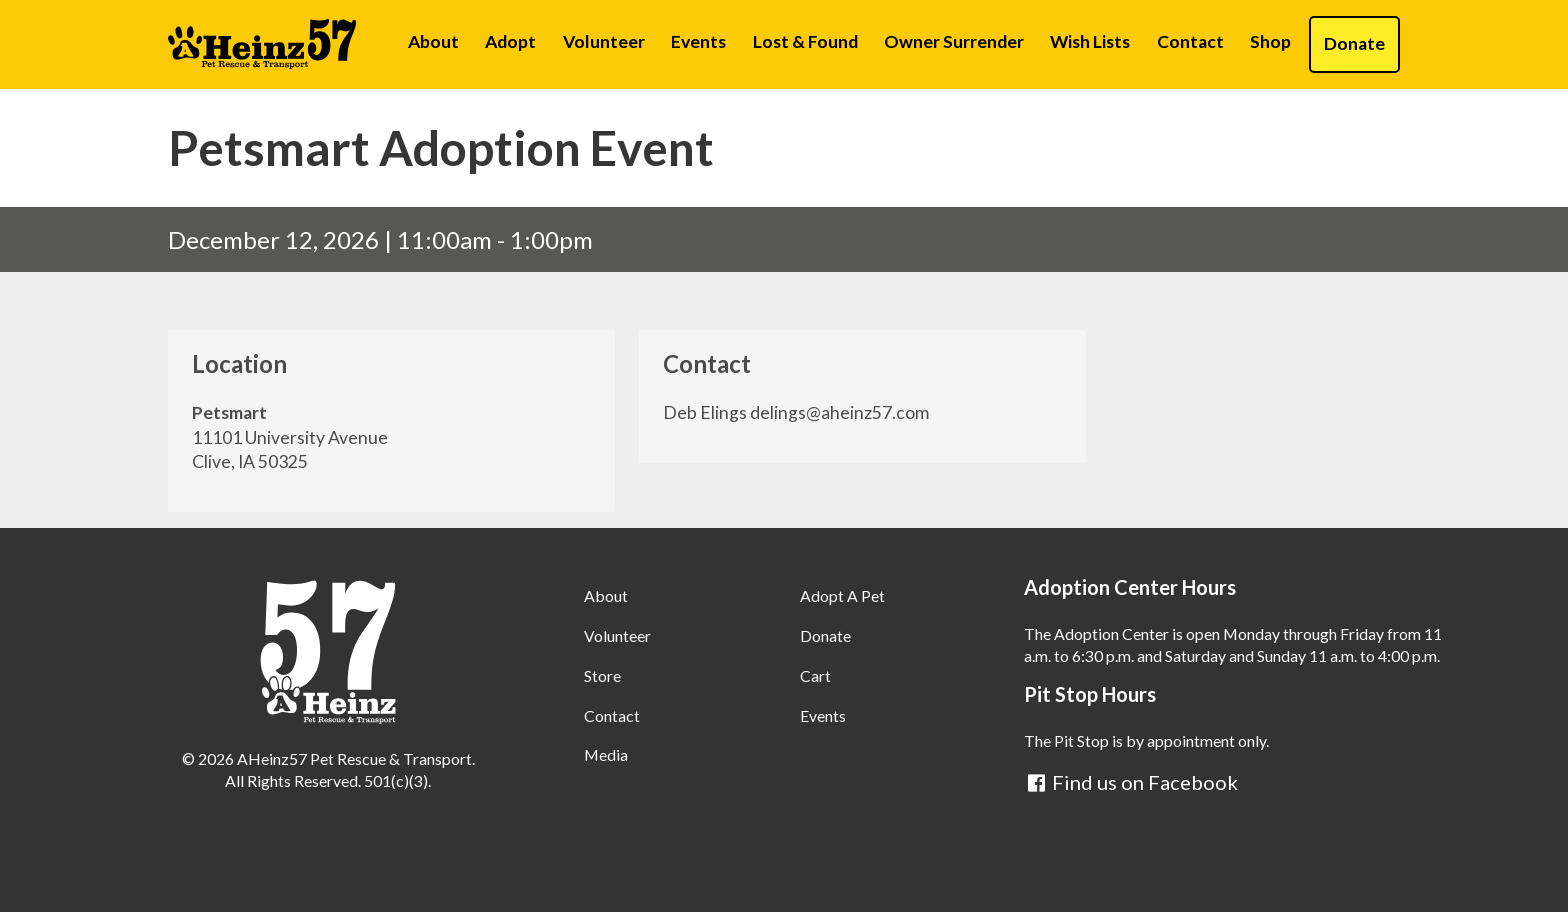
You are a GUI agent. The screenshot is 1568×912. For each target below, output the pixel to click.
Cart (815, 675)
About (433, 41)
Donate (1354, 43)
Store (602, 675)
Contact (1190, 41)
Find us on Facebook (1131, 782)
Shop (1270, 41)
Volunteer (604, 41)
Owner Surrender (954, 41)
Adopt (510, 41)
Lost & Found (805, 41)
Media (606, 754)
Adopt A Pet (842, 595)
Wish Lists (1090, 41)
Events (698, 41)
